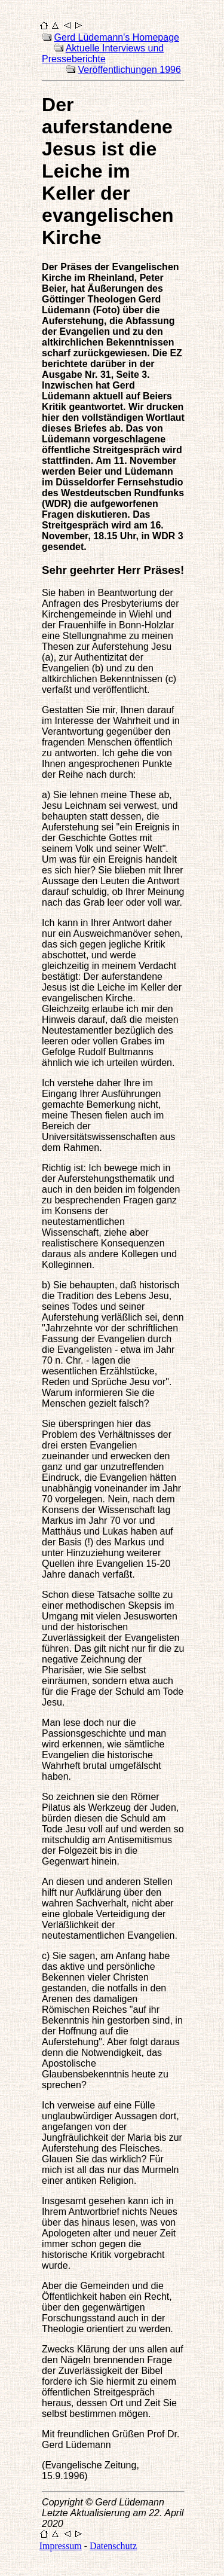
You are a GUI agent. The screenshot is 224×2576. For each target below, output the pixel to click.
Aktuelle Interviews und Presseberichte (103, 53)
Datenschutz (113, 2546)
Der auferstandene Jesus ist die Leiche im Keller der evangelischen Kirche (108, 171)
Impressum (60, 2546)
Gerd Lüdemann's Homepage (116, 37)
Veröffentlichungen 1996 (129, 70)
